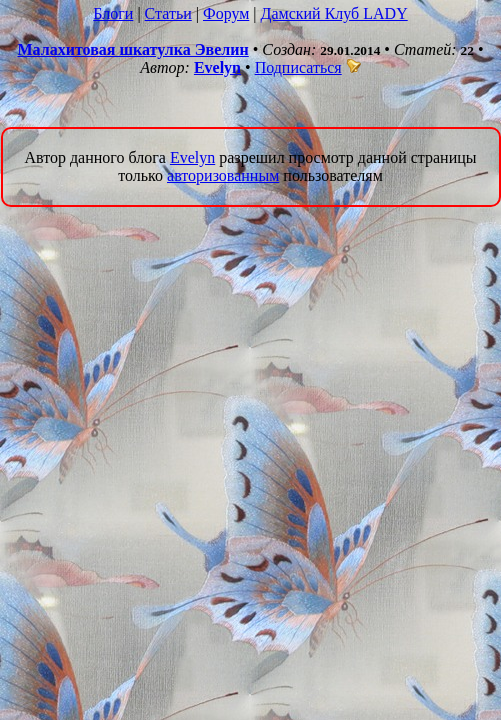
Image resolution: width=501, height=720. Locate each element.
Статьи (168, 13)
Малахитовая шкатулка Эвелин (132, 49)
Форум (226, 13)
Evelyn (217, 67)
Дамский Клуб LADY (334, 13)
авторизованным (223, 175)
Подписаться (308, 67)
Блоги (113, 13)
